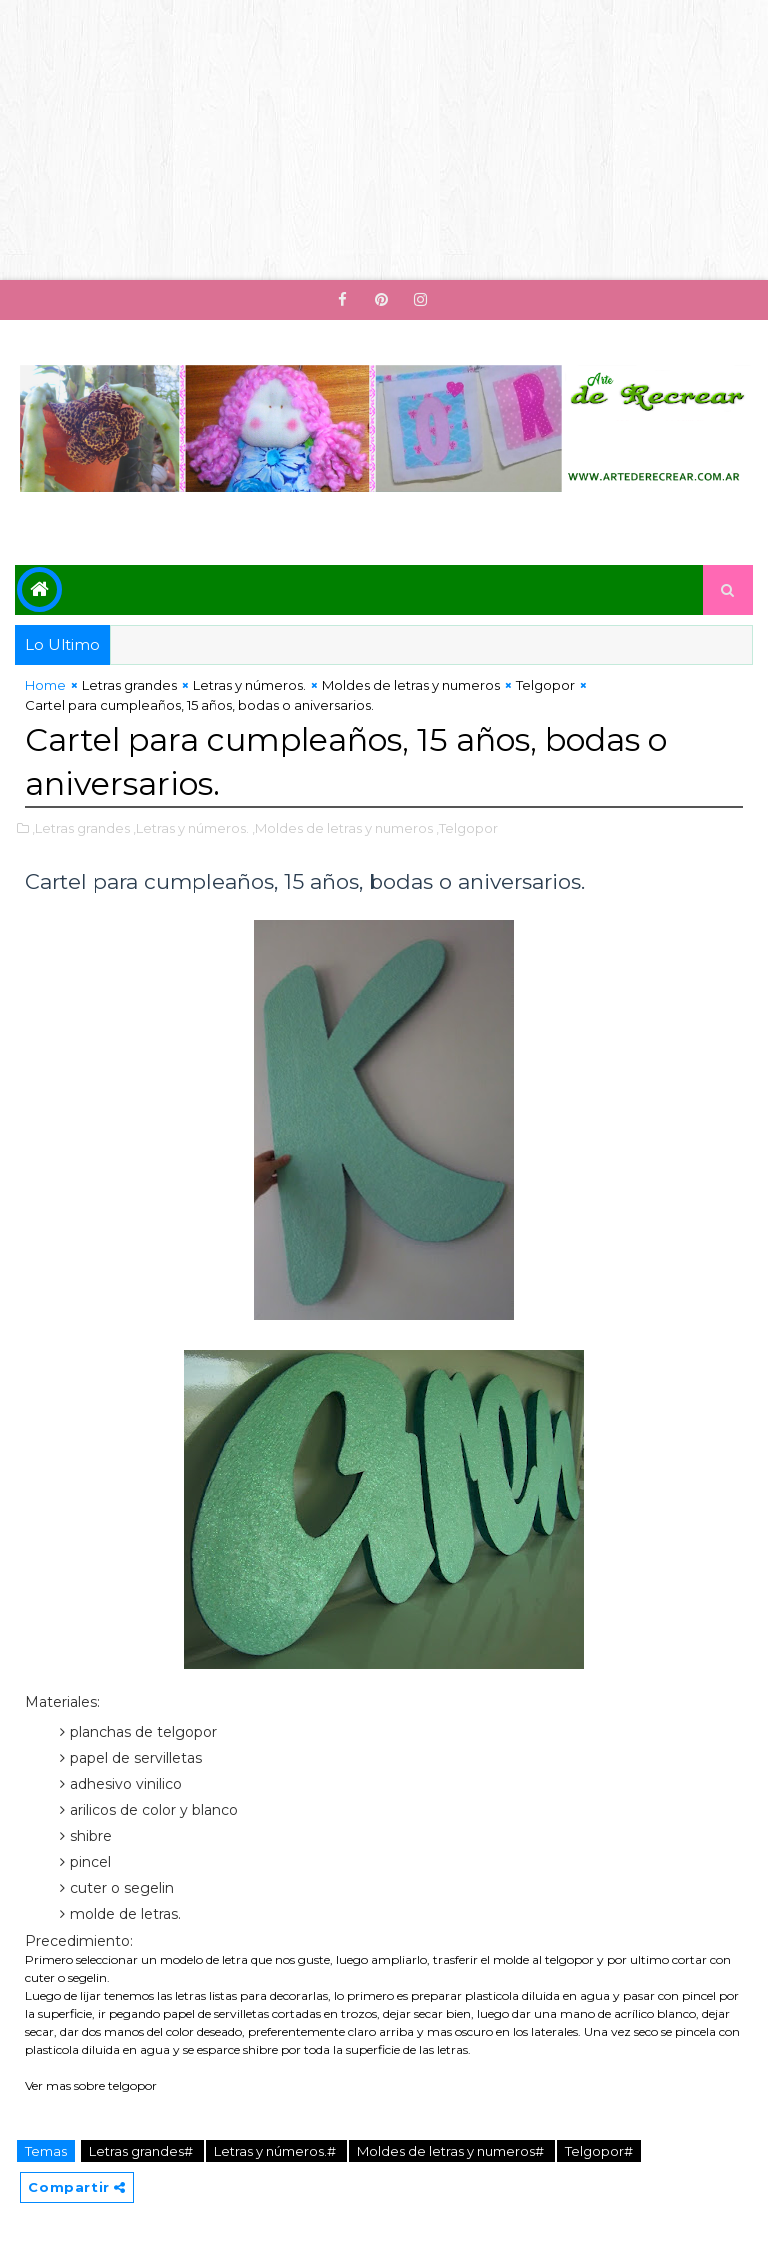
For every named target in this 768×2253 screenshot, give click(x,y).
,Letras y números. (191, 828)
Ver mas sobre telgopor (91, 2085)
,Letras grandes (81, 828)
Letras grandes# (142, 2151)
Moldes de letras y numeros (411, 685)
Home (45, 685)
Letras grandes (129, 685)
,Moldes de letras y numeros (342, 828)
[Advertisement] (384, 140)
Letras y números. (249, 685)
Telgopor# (599, 2151)
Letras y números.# (276, 2151)
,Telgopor (467, 828)
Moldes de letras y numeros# (452, 2151)
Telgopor (545, 685)
